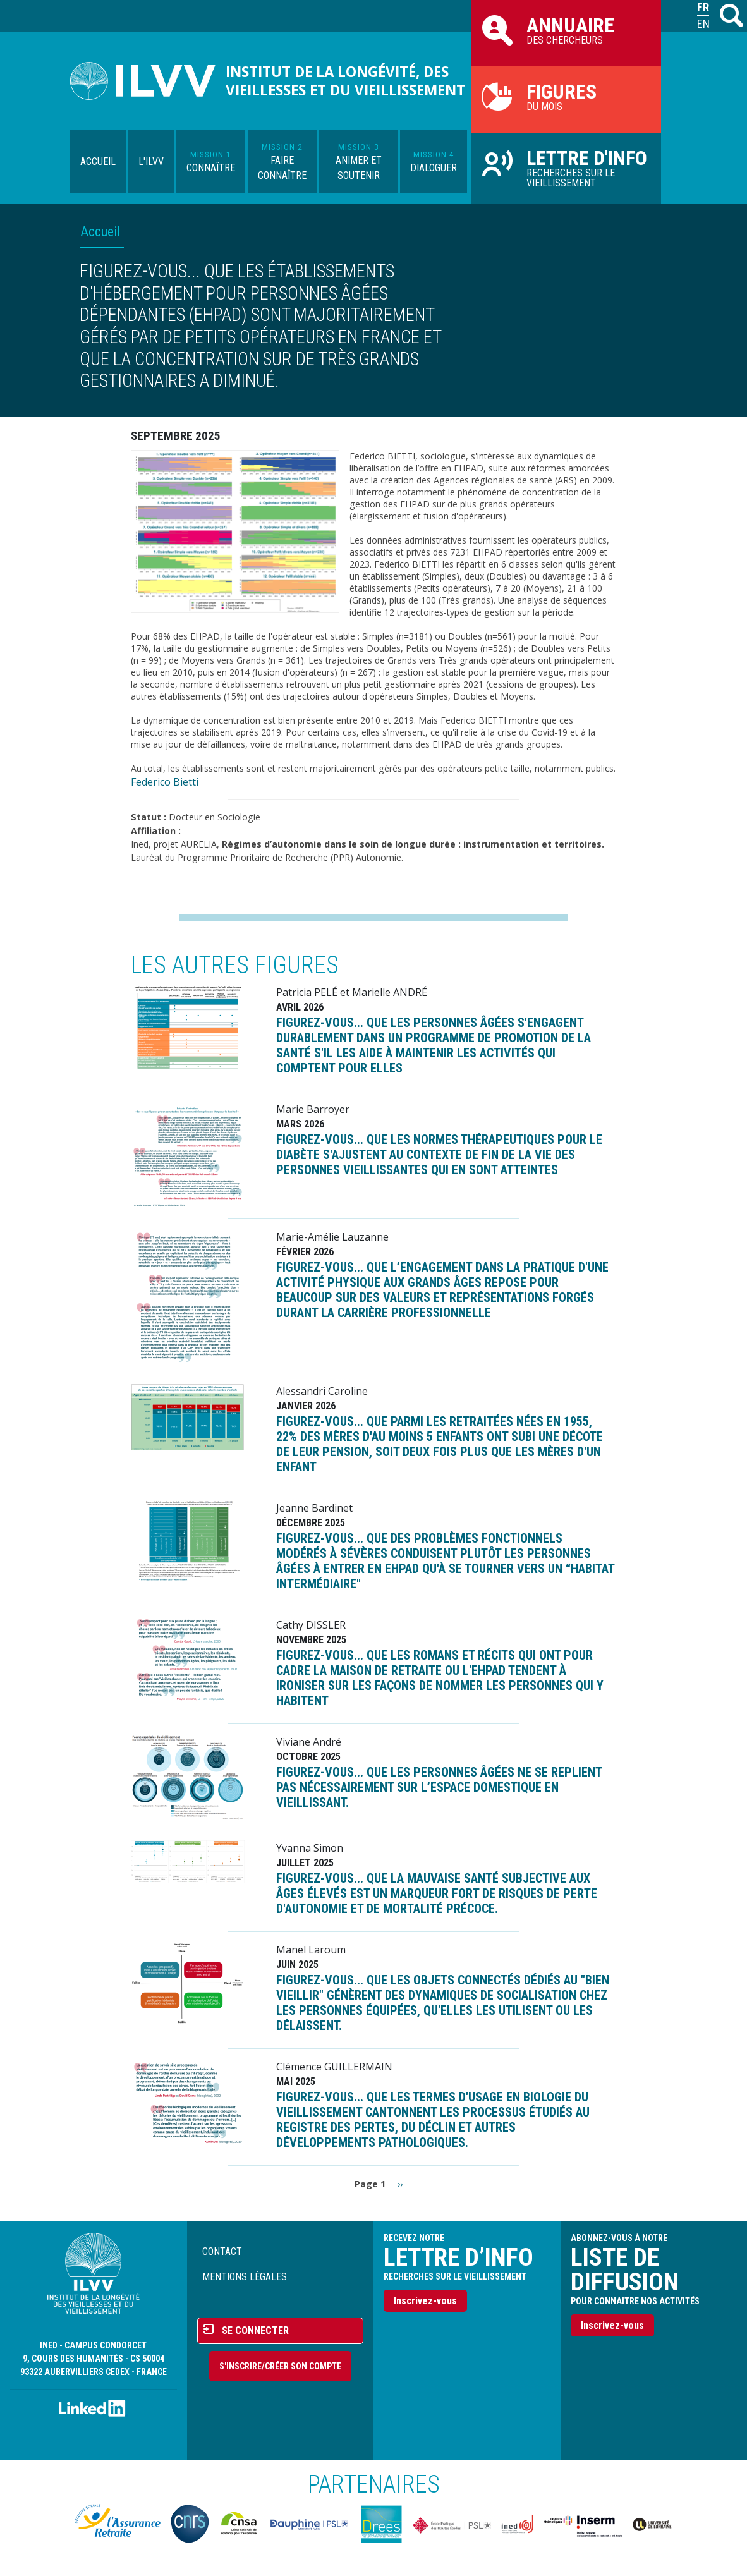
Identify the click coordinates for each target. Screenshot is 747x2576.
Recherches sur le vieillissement (566, 167)
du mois (566, 96)
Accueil (98, 161)
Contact (222, 2251)
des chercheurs (566, 29)
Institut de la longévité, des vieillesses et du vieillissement (345, 81)
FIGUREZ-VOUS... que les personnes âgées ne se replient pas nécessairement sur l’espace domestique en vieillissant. (439, 1787)
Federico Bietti (164, 782)
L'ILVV (151, 161)
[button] (235, 530)
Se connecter (255, 2330)
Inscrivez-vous (425, 2301)
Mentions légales (244, 2277)
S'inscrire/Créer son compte (280, 2366)
